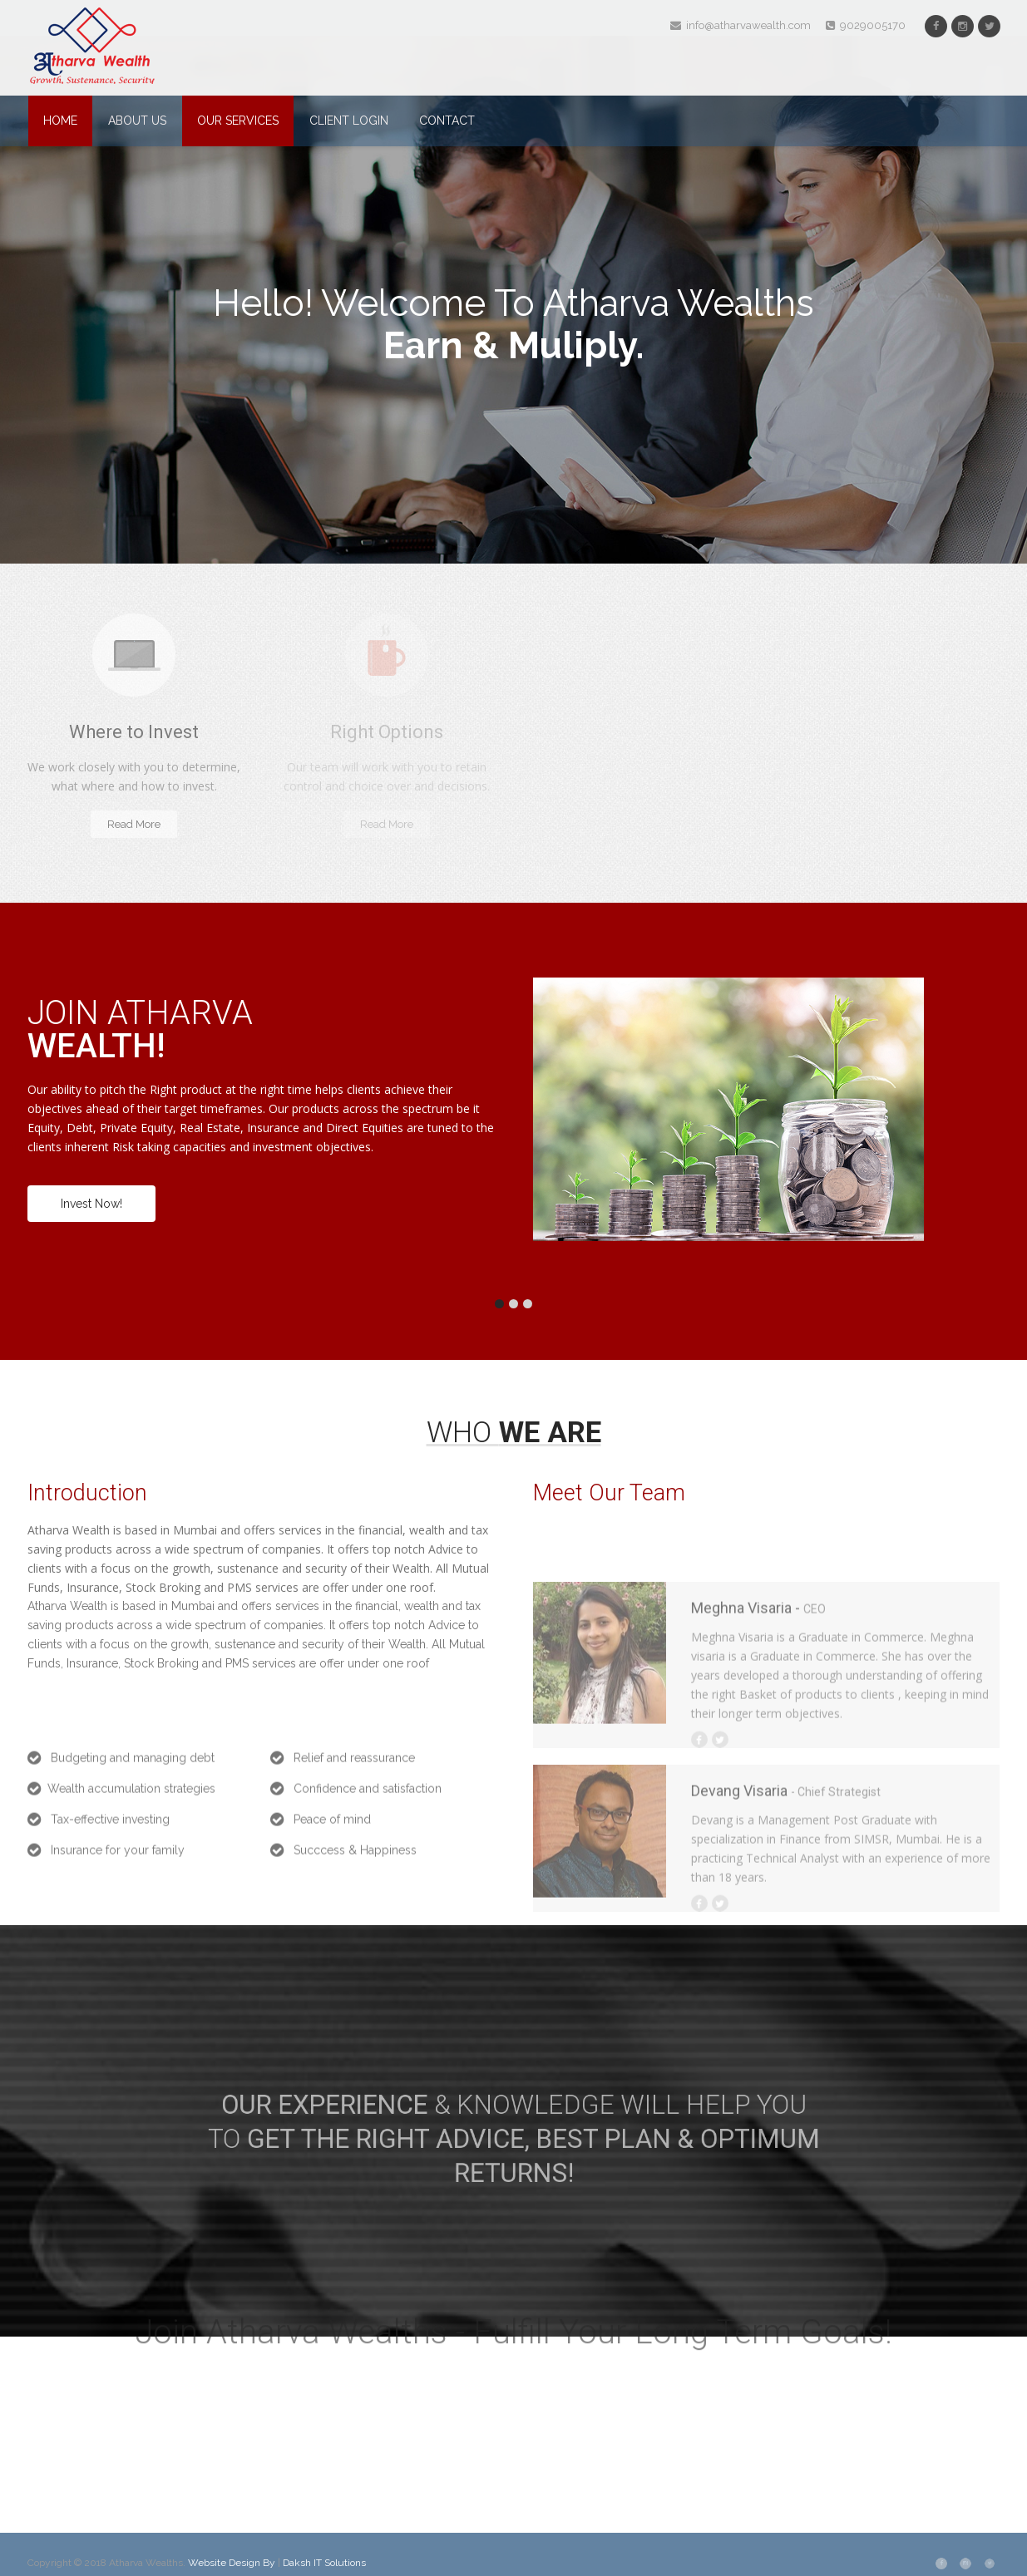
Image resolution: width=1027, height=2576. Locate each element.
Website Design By (233, 2563)
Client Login (348, 120)
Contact (447, 120)
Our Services (238, 120)
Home (60, 120)
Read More (133, 824)
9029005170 (866, 25)
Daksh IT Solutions (324, 2563)
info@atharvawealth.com (740, 25)
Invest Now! (91, 1203)
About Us (137, 120)
